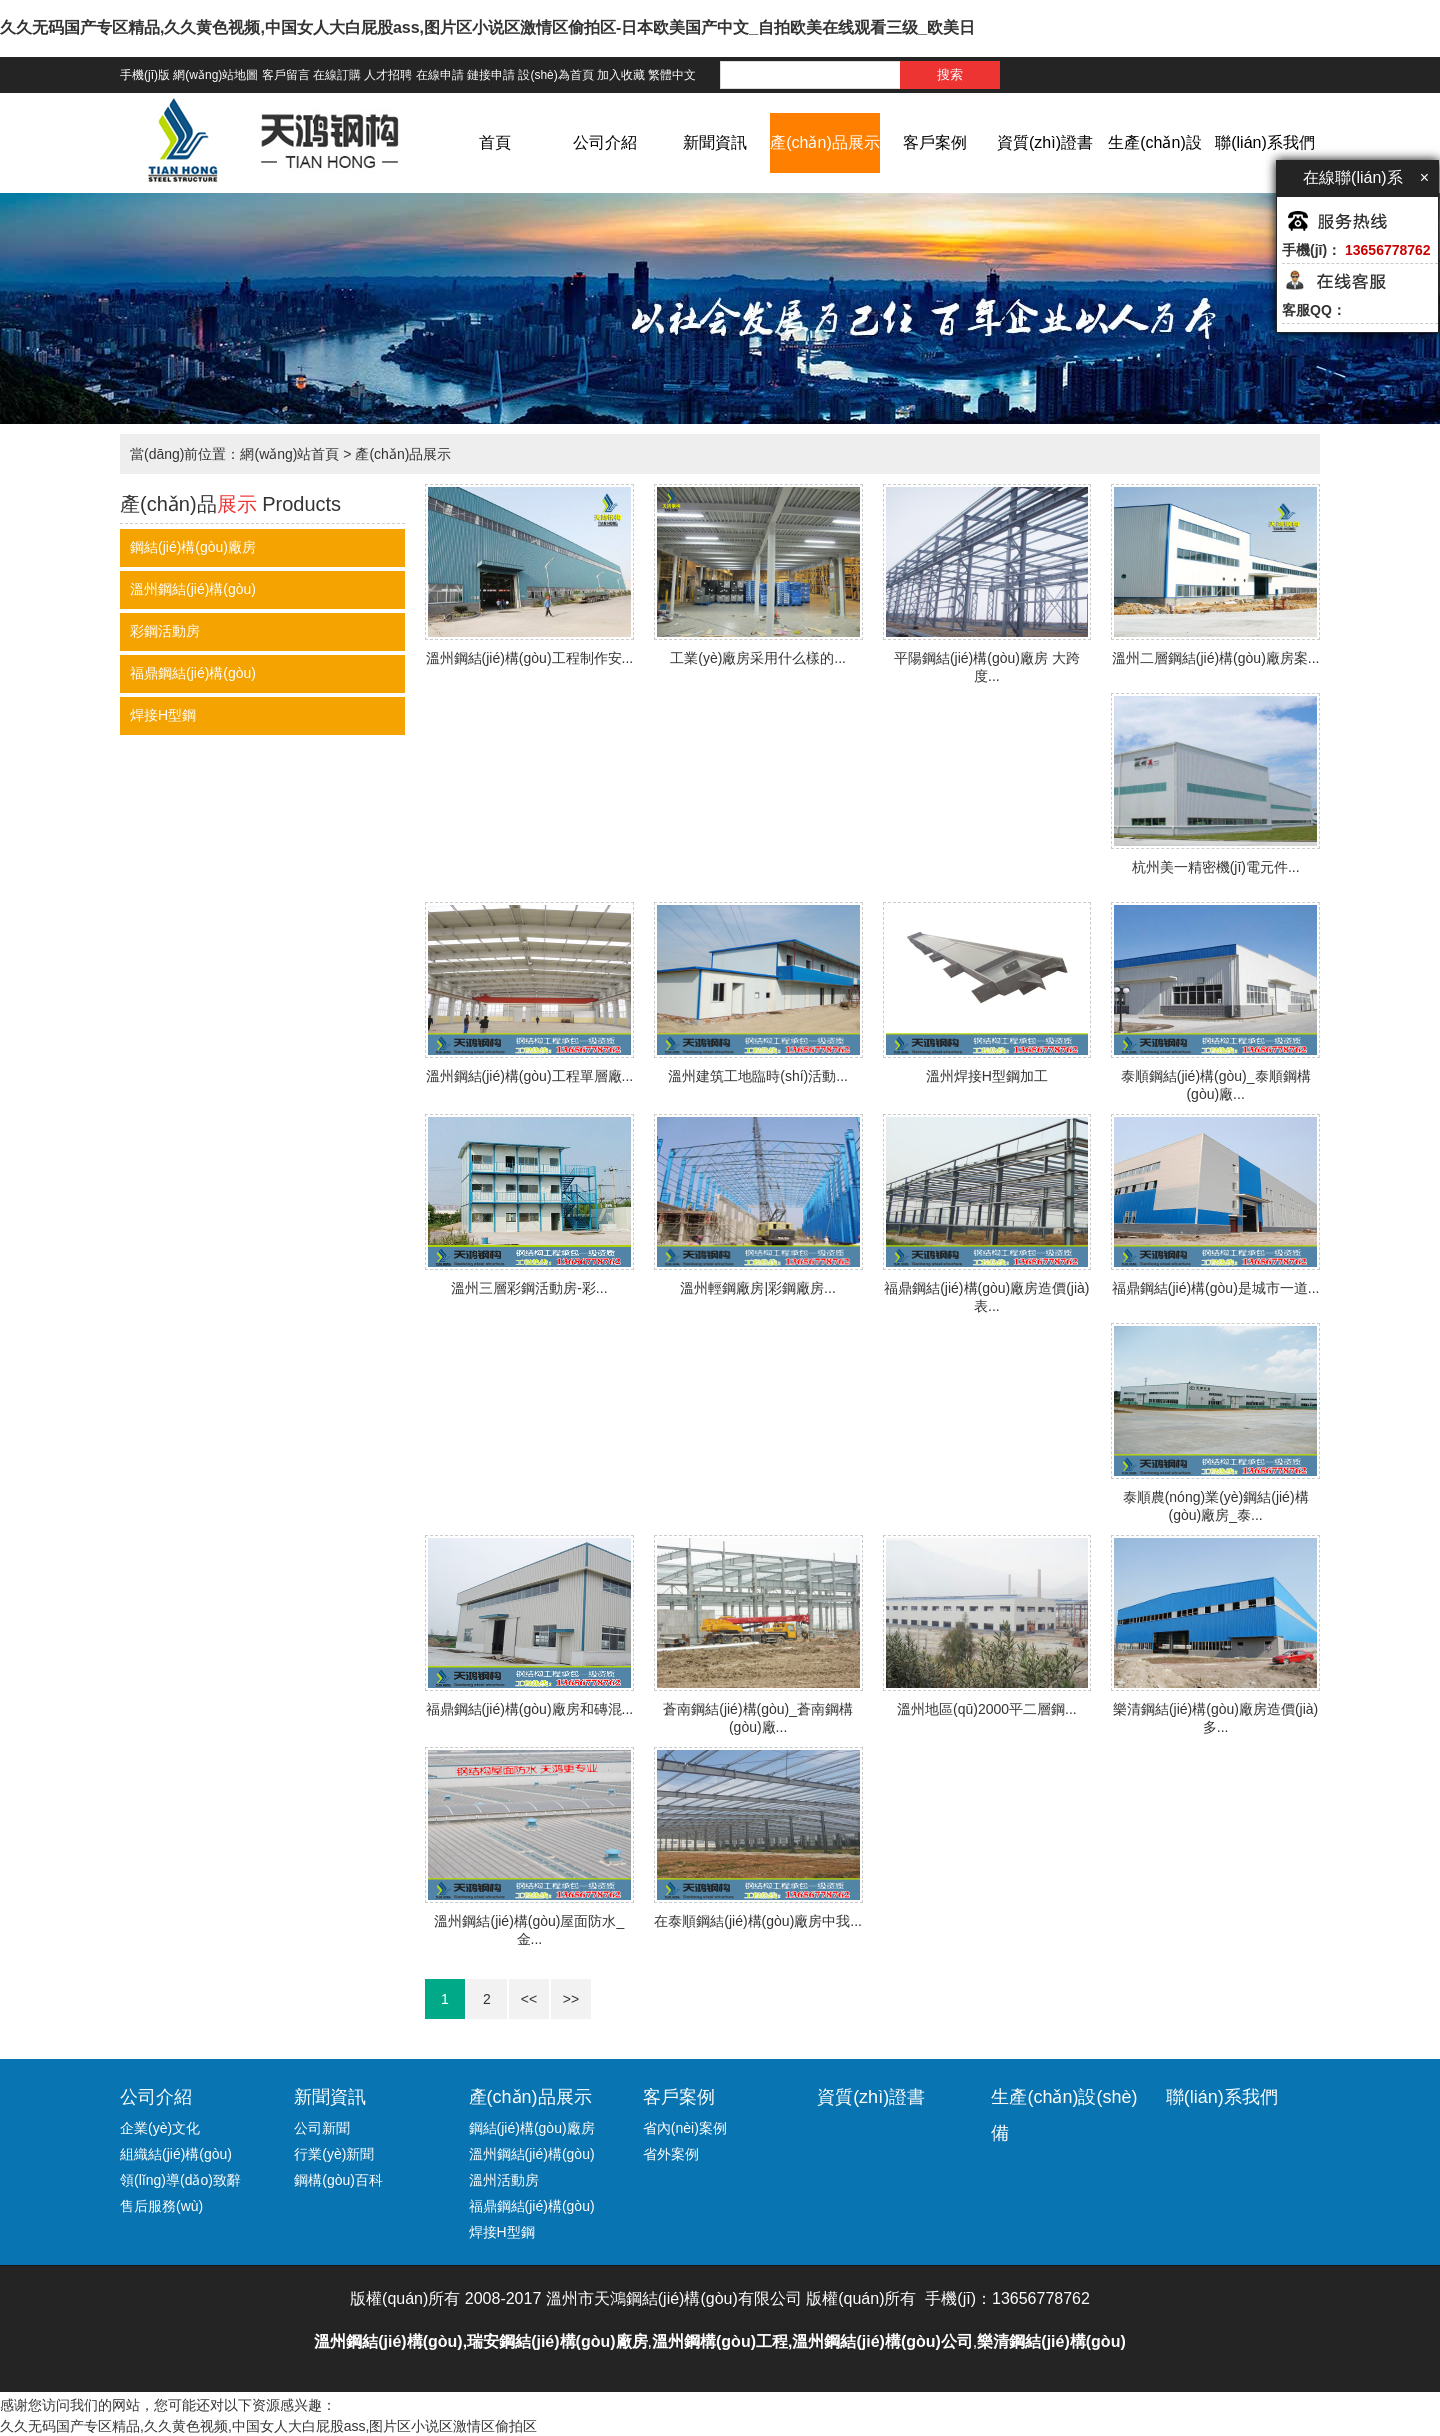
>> (571, 1999)
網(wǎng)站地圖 (215, 75)
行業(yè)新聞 (334, 2154)
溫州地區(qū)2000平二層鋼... (987, 1709)
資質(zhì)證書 (1045, 142)
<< (529, 1999)
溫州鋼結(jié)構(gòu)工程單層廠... (530, 1076)
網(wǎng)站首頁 (289, 454)
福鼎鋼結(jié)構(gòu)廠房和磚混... (530, 1709)
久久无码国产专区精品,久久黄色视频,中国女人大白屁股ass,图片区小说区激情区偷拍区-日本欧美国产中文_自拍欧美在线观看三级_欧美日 (487, 27)
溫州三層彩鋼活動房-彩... (529, 1288)
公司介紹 (605, 142)
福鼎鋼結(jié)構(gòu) (193, 673)
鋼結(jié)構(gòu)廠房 (193, 547)
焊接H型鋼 (163, 715)
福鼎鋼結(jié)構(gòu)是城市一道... (1216, 1288)
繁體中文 (672, 75)
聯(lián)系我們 (1265, 142)
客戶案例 (935, 142)
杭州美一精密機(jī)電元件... (1216, 867)
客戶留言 (286, 75)
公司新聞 (322, 2128)
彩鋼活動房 (165, 631)
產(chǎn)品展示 (824, 142)
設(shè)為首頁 (555, 75)
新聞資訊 (715, 142)
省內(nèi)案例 (685, 2128)
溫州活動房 (504, 2180)
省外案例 (671, 2154)
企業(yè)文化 (160, 2128)
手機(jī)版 (145, 75)
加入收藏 (621, 75)
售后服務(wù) (161, 2206)
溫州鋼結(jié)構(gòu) (193, 589)
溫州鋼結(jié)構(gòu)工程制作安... (530, 658)
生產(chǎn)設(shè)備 (1154, 172)
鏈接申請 (491, 75)
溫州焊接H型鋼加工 (987, 1076)
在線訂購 (337, 75)
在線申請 (440, 75)
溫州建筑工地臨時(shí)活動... (758, 1076)
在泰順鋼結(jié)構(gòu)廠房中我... (758, 1921)
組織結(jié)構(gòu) (176, 2154)
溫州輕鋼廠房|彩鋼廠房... (757, 1288)
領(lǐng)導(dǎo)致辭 (180, 2180)
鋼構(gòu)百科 (338, 2180)
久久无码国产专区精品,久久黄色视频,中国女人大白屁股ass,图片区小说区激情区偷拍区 (268, 2426)
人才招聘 (388, 75)
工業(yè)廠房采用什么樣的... (758, 658)
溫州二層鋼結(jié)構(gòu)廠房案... (1216, 658)
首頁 (495, 142)
